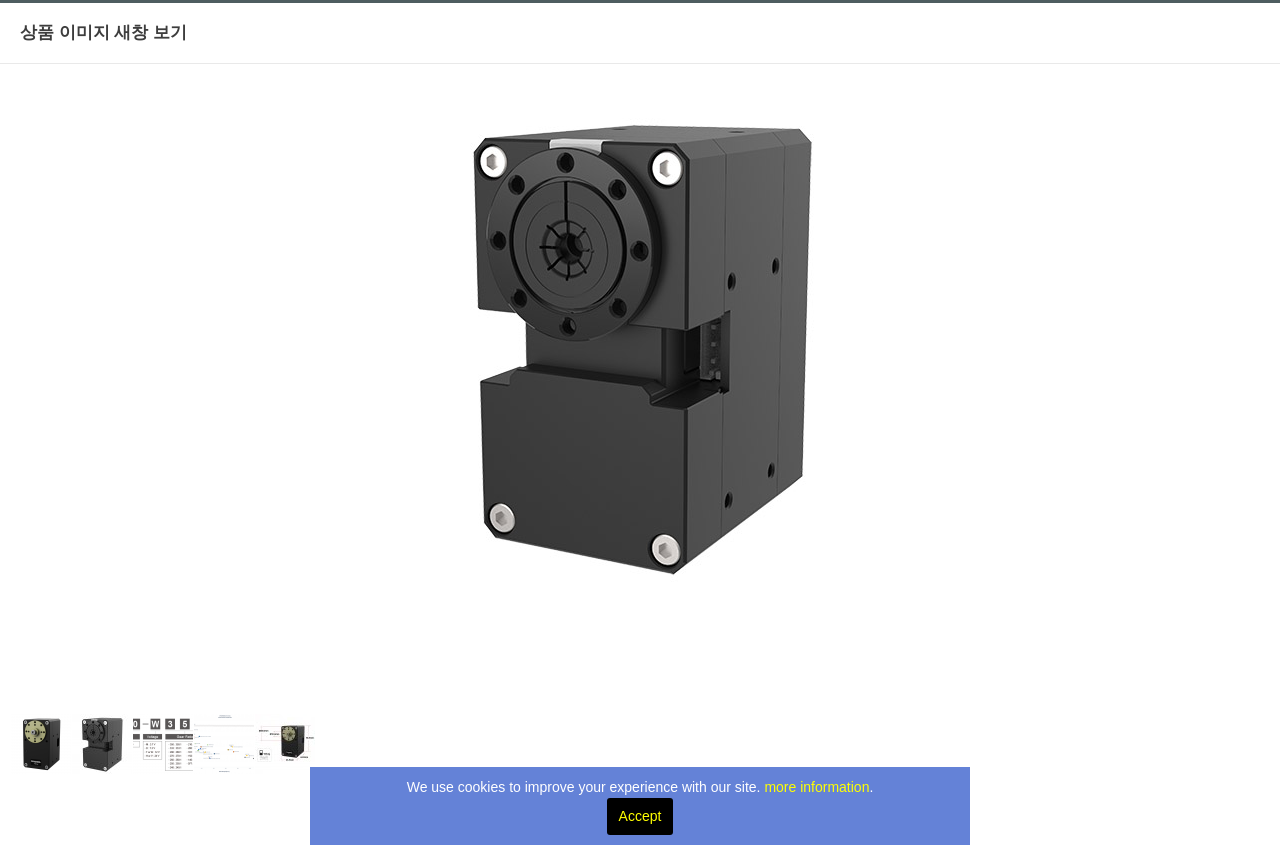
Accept (640, 816)
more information (816, 787)
